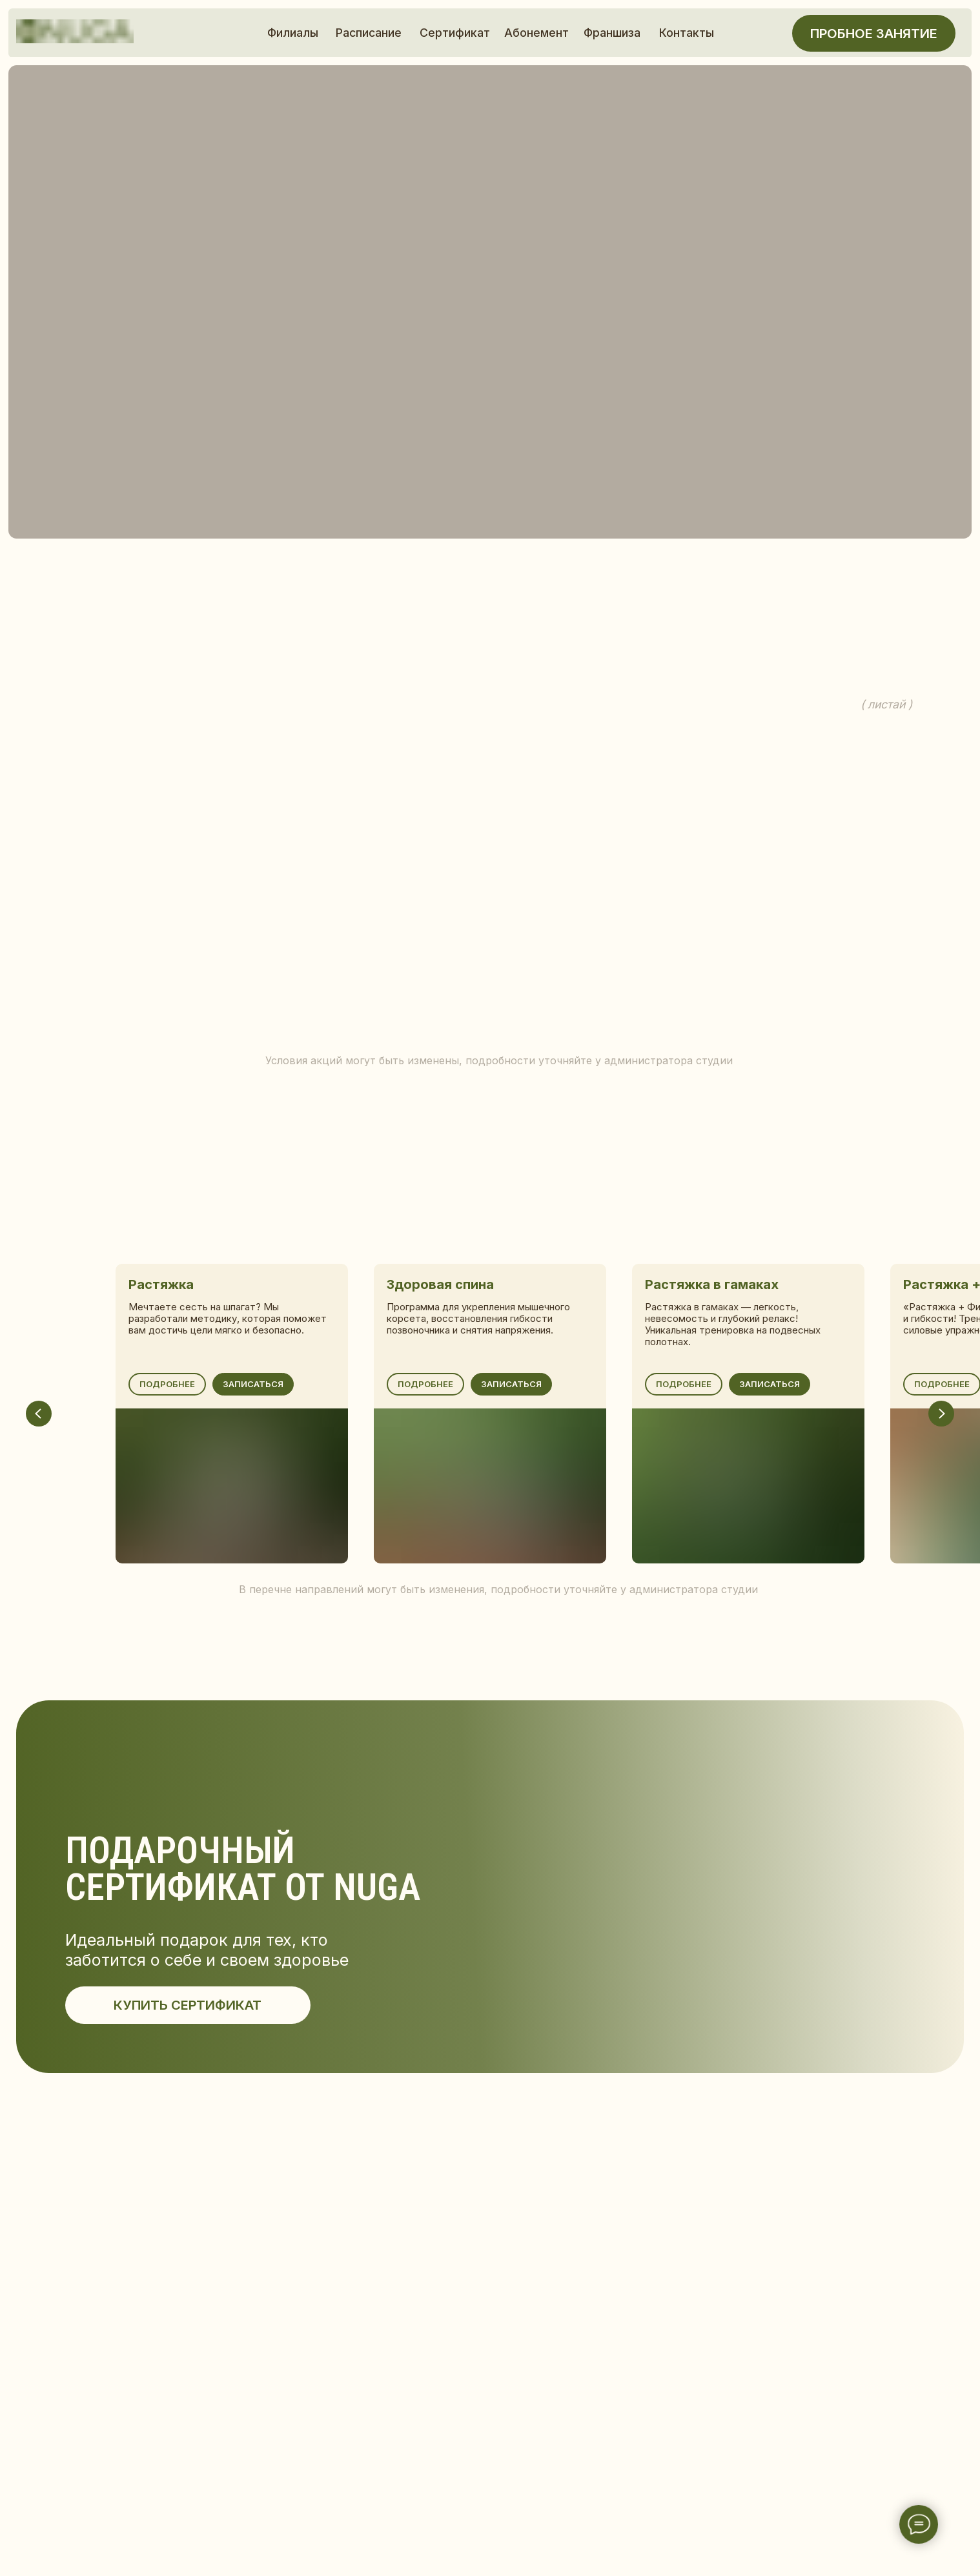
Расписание (369, 32)
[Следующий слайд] (941, 1414)
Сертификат (455, 32)
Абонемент (536, 32)
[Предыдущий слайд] (39, 1414)
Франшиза (612, 32)
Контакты (686, 32)
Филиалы (292, 32)
